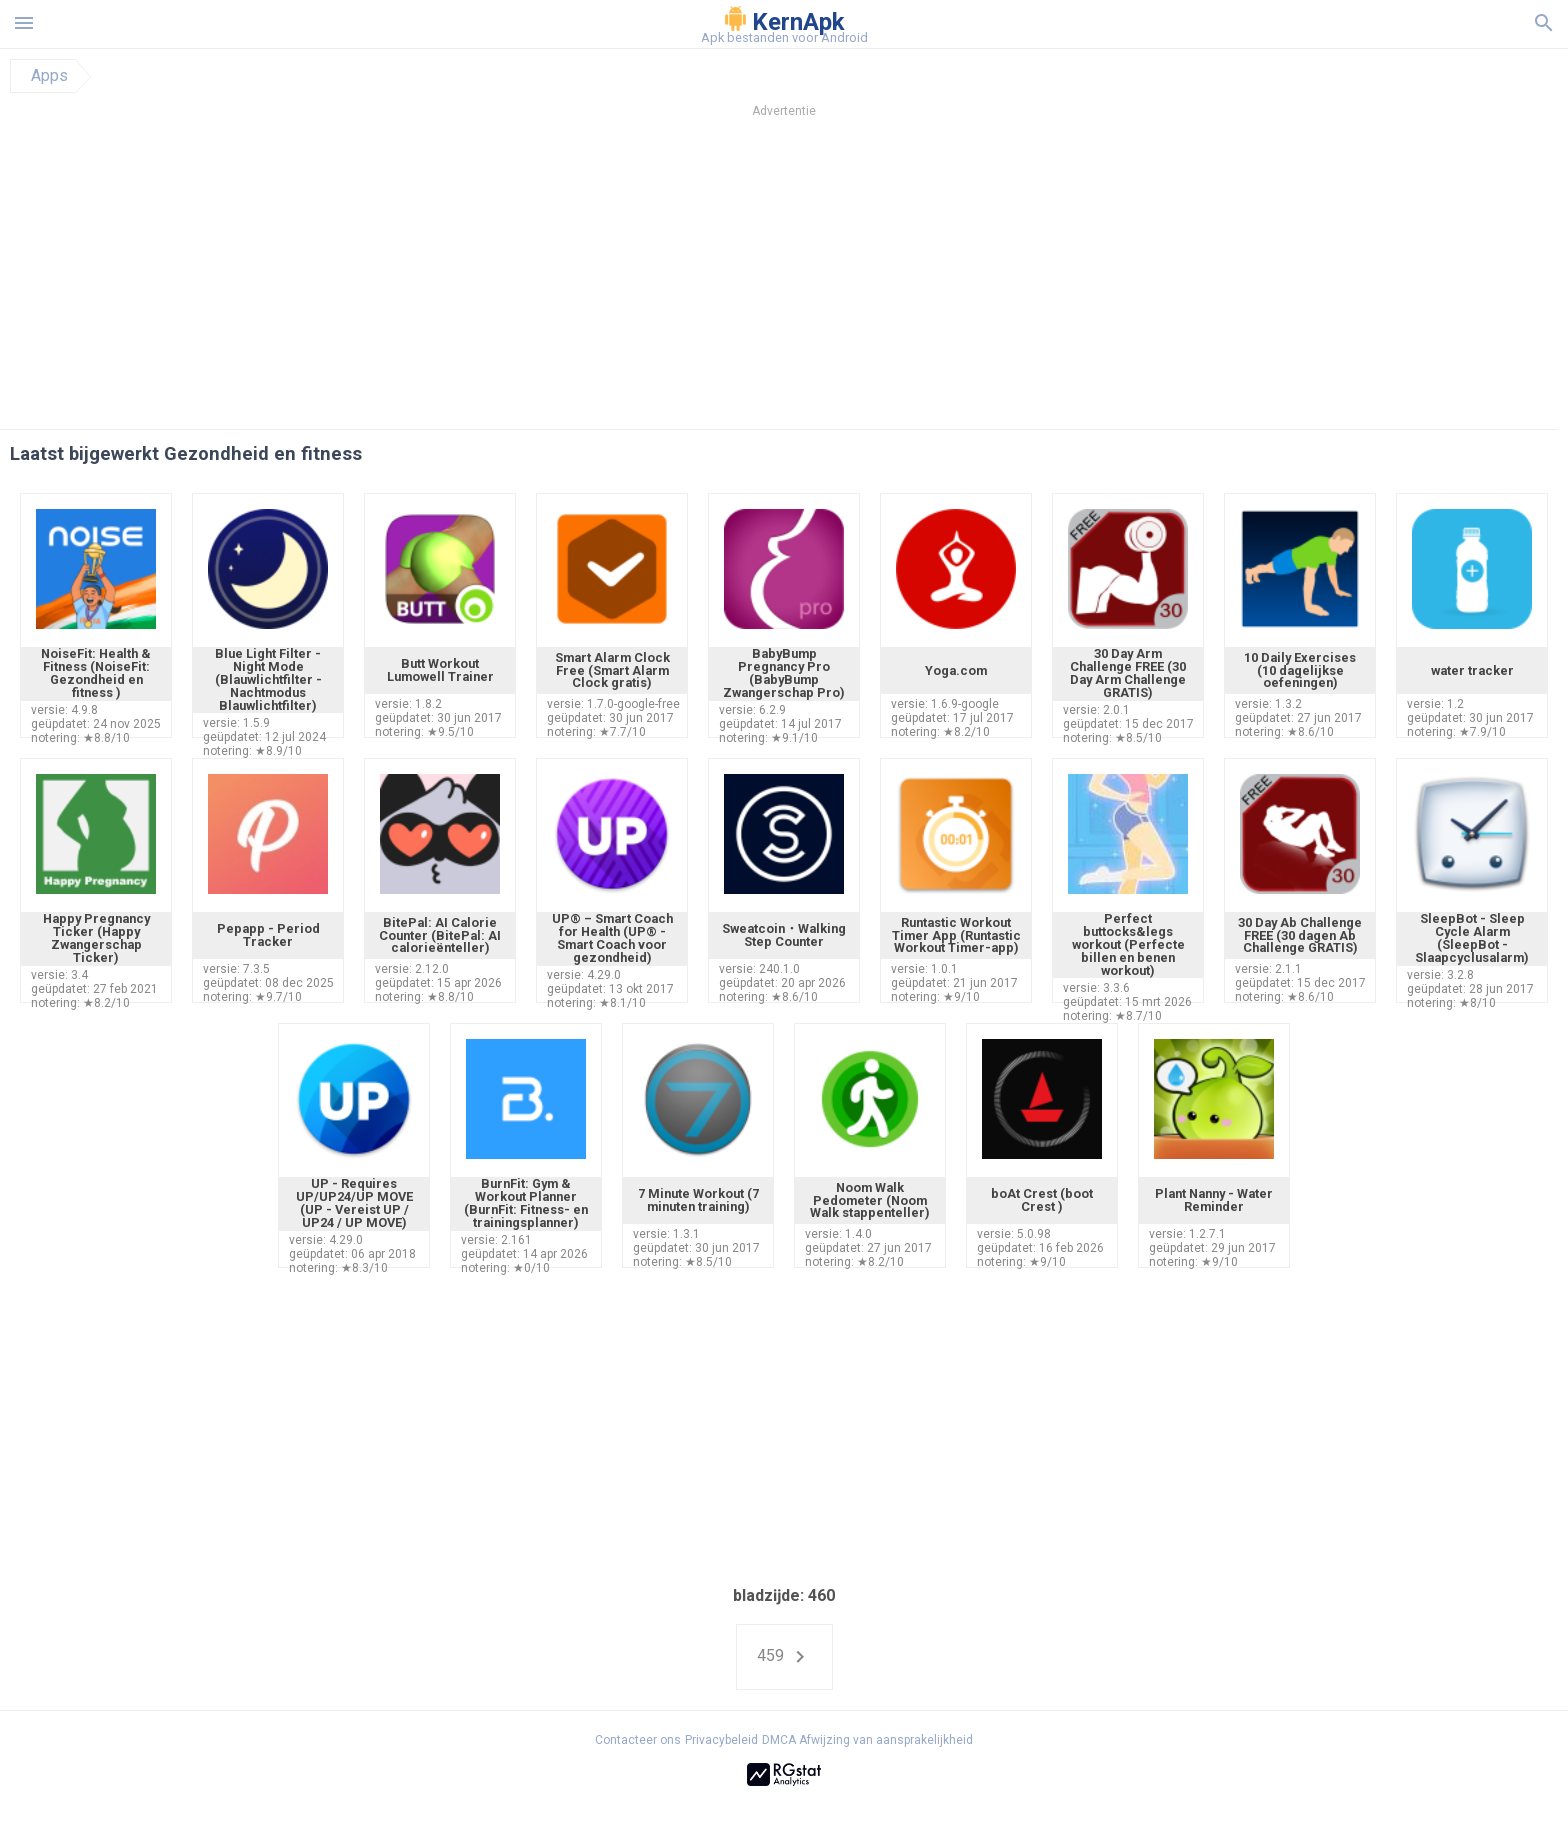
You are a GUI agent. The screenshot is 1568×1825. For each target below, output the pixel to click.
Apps (49, 76)
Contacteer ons (638, 1740)
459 (784, 1657)
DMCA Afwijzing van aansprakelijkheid (867, 1740)
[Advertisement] (905, 279)
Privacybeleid (721, 1740)
